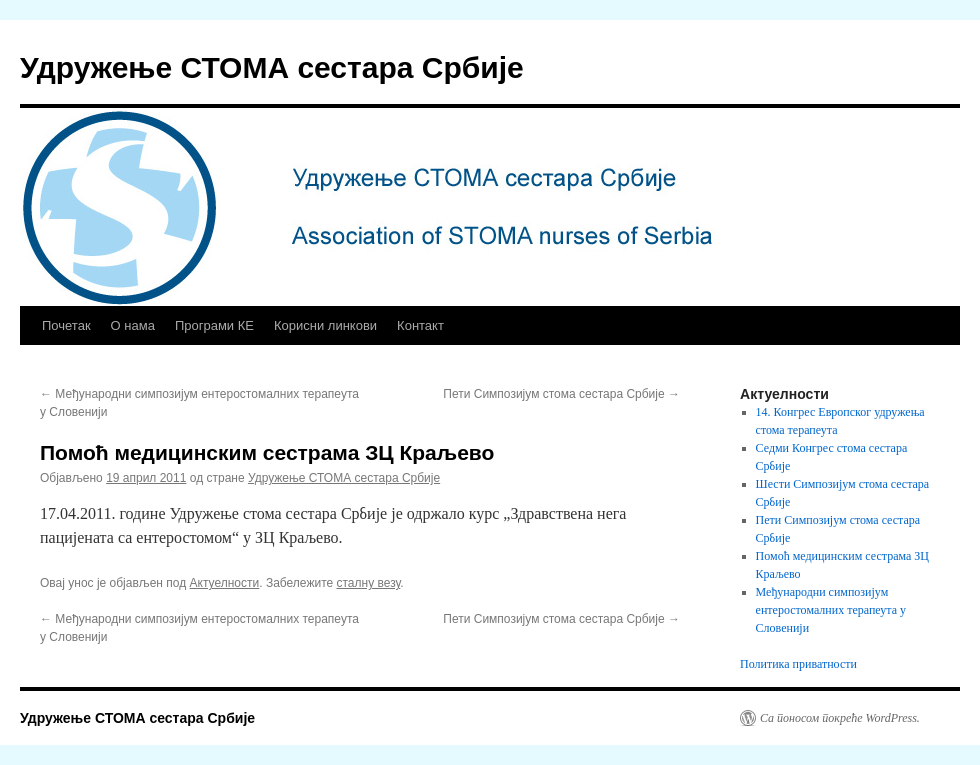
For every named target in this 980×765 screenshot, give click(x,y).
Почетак (66, 325)
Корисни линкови (325, 325)
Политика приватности (798, 664)
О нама (133, 325)
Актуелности (225, 583)
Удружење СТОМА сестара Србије (272, 67)
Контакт (420, 325)
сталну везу (369, 583)
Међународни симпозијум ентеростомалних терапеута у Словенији (831, 610)
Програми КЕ (214, 325)
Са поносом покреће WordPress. (840, 718)
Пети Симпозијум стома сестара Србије (561, 394)
